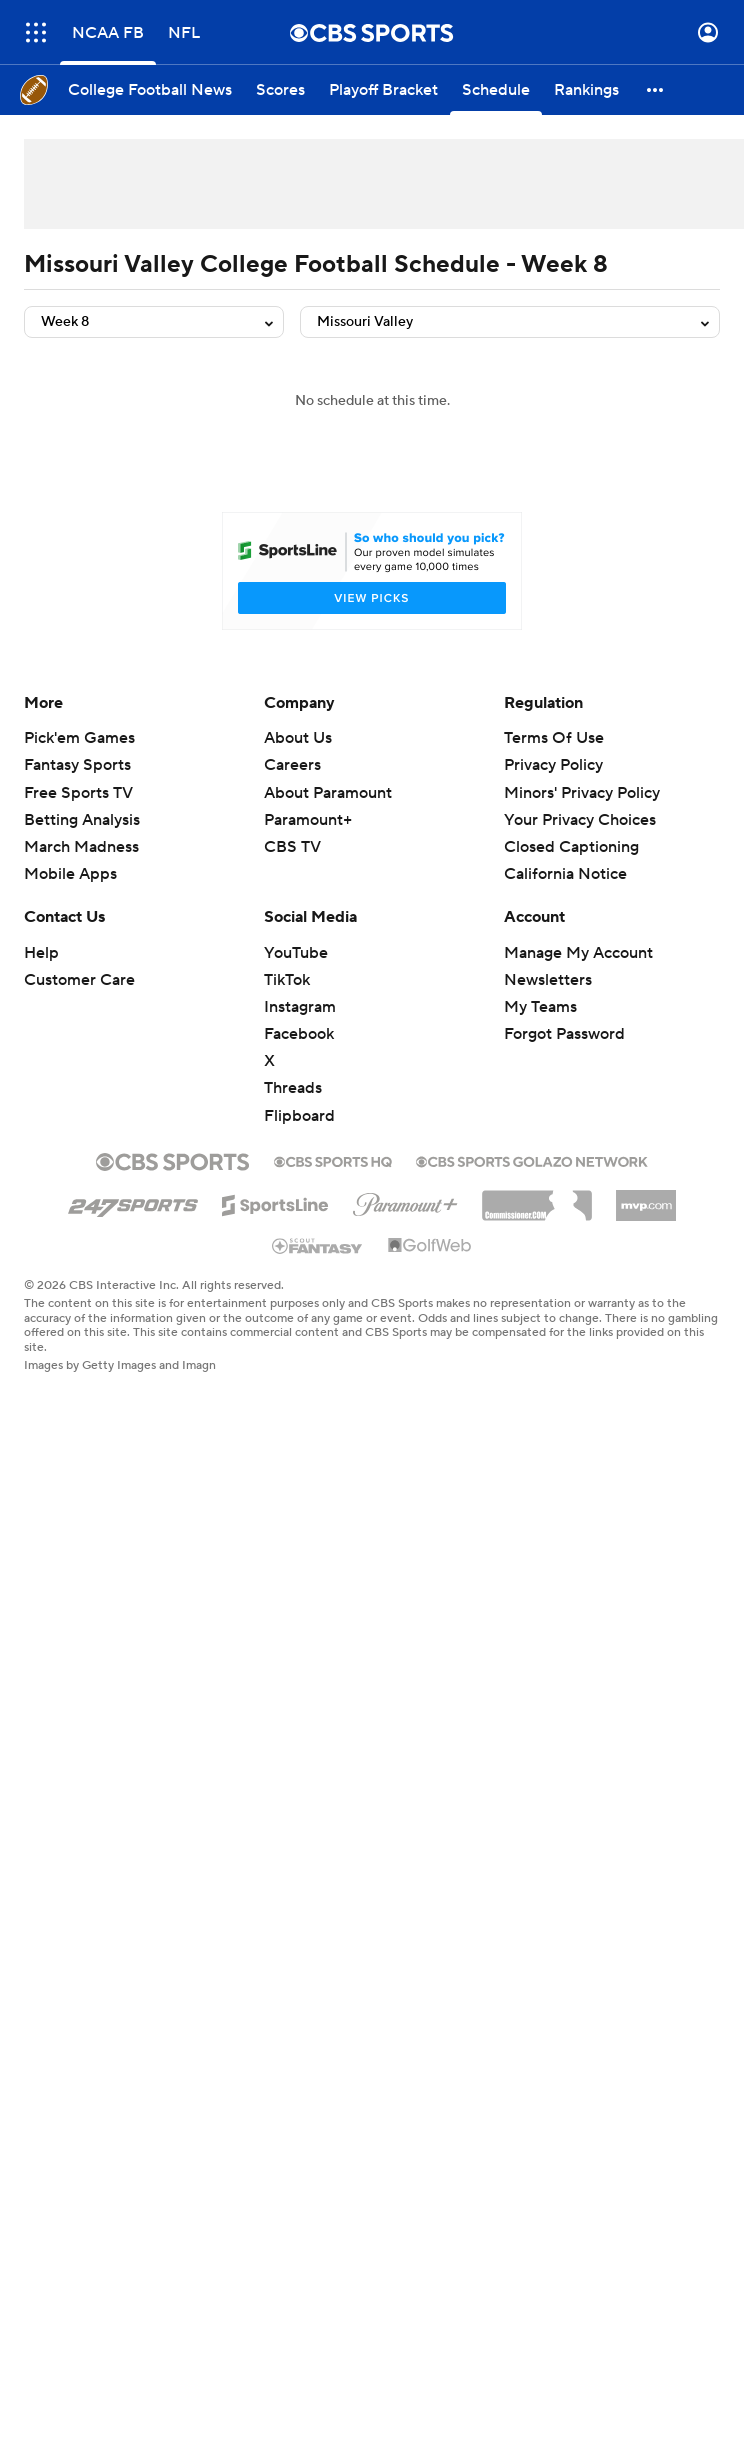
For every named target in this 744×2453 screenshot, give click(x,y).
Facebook (299, 1034)
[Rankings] (586, 90)
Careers (292, 765)
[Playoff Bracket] (383, 90)
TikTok (287, 980)
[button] (656, 90)
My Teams (540, 1007)
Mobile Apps (70, 874)
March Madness (81, 847)
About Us (298, 738)
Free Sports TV (78, 793)
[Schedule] (496, 90)
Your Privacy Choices (580, 820)
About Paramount (328, 793)
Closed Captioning (571, 847)
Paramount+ (308, 820)
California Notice (565, 874)
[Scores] (280, 90)
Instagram (300, 1007)
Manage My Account (578, 953)
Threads (293, 1088)
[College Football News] (150, 90)
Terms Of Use (554, 738)
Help (41, 953)
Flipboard (299, 1116)
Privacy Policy (553, 765)
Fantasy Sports (77, 765)
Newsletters (548, 980)
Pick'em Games (79, 738)
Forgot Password (564, 1034)
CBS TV (292, 847)
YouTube (296, 953)
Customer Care (79, 980)
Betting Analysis (82, 820)
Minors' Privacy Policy (582, 793)
